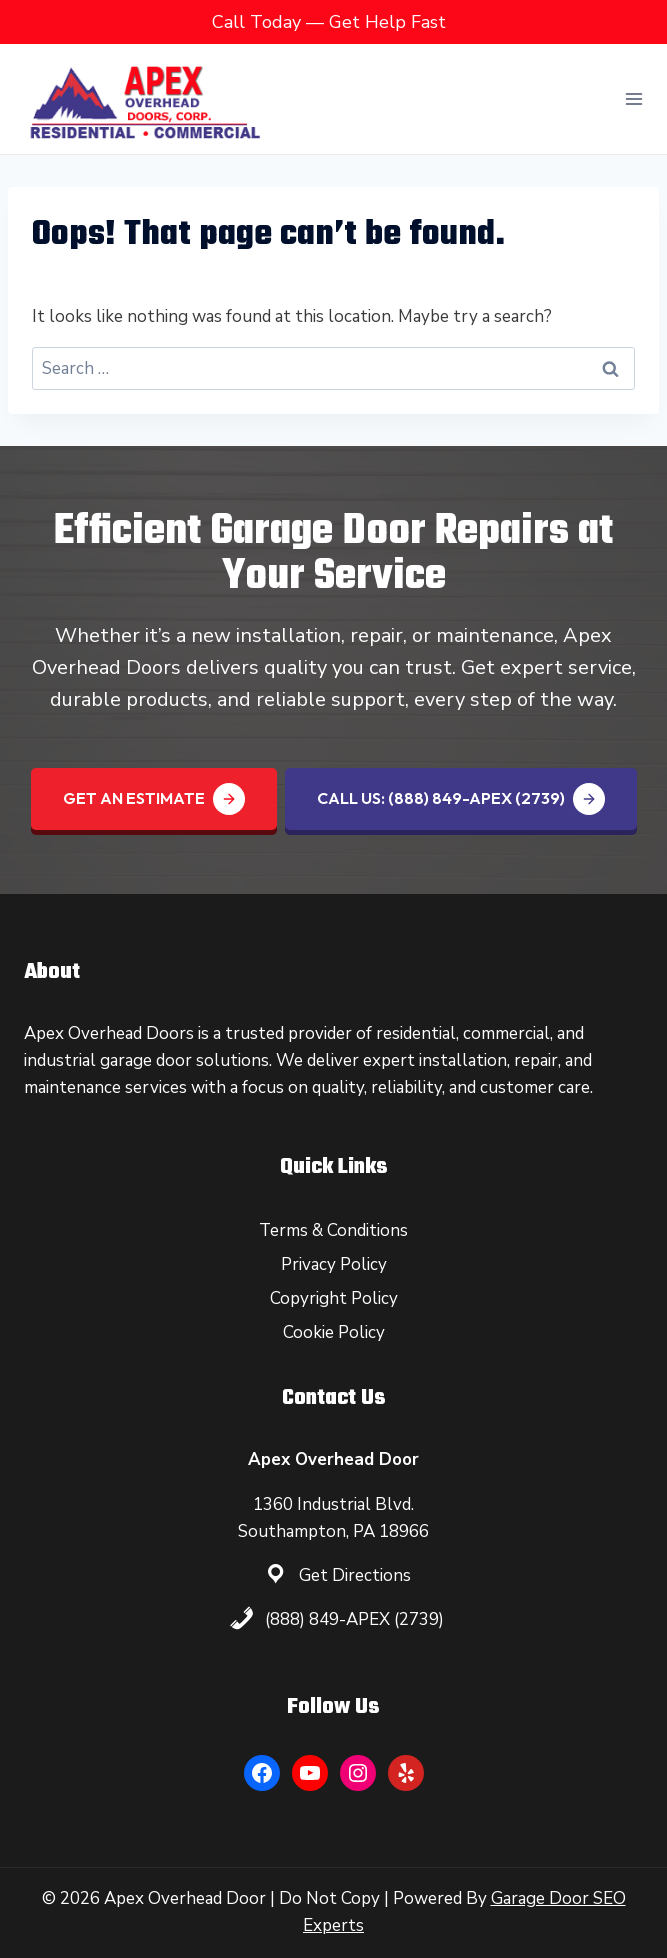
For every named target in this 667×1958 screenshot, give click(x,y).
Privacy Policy (334, 1264)
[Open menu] (633, 98)
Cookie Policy (334, 1332)
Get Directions (355, 1575)
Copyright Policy (334, 1298)
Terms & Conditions (333, 1230)
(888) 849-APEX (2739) (354, 1619)
